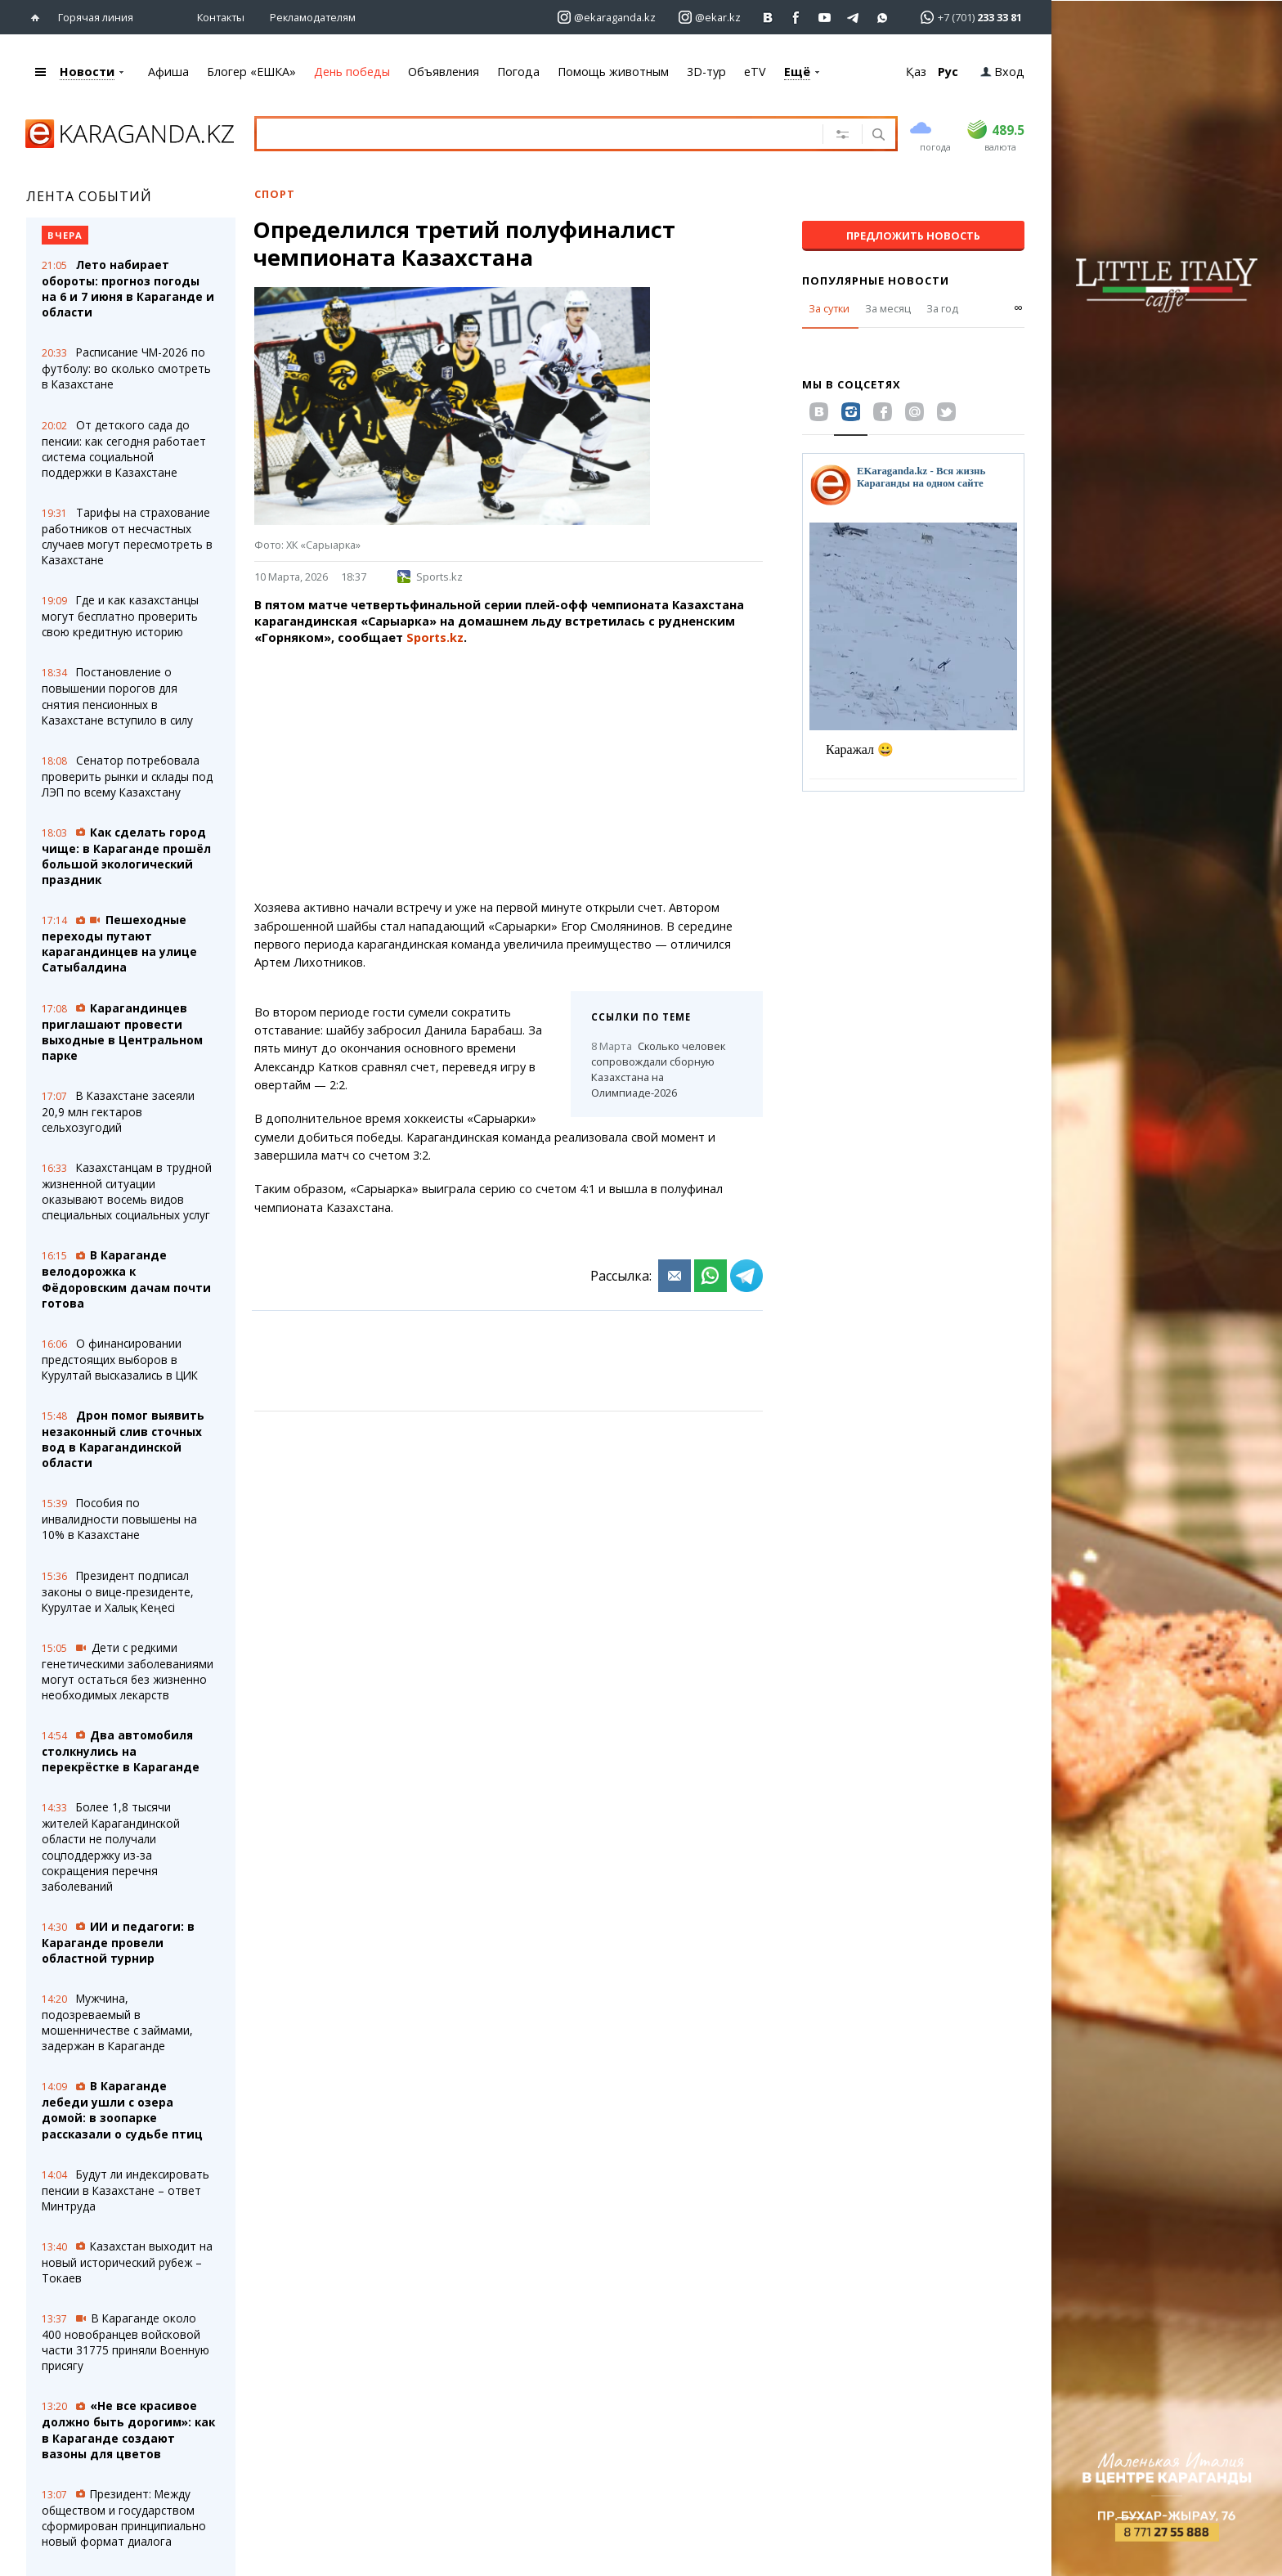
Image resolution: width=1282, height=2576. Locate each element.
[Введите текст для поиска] (519, 133)
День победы (352, 71)
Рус (948, 71)
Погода (518, 71)
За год (942, 308)
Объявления (443, 71)
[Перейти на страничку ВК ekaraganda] (768, 17)
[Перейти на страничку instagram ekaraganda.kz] (606, 17)
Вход (1002, 71)
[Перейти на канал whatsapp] (882, 17)
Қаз (916, 71)
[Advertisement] (508, 772)
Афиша (168, 71)
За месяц (888, 308)
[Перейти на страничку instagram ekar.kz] (709, 17)
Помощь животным (613, 71)
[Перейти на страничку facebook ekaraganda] (796, 17)
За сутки (829, 308)
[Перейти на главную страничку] (39, 18)
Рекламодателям (313, 17)
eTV (755, 71)
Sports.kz (430, 576)
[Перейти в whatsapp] (966, 16)
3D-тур (706, 71)
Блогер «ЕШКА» (251, 71)
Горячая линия (95, 17)
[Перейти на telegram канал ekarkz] (854, 17)
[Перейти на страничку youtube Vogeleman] (825, 17)
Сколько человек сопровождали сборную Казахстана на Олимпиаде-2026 (658, 1069)
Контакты (220, 17)
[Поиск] (877, 136)
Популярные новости (875, 280)
